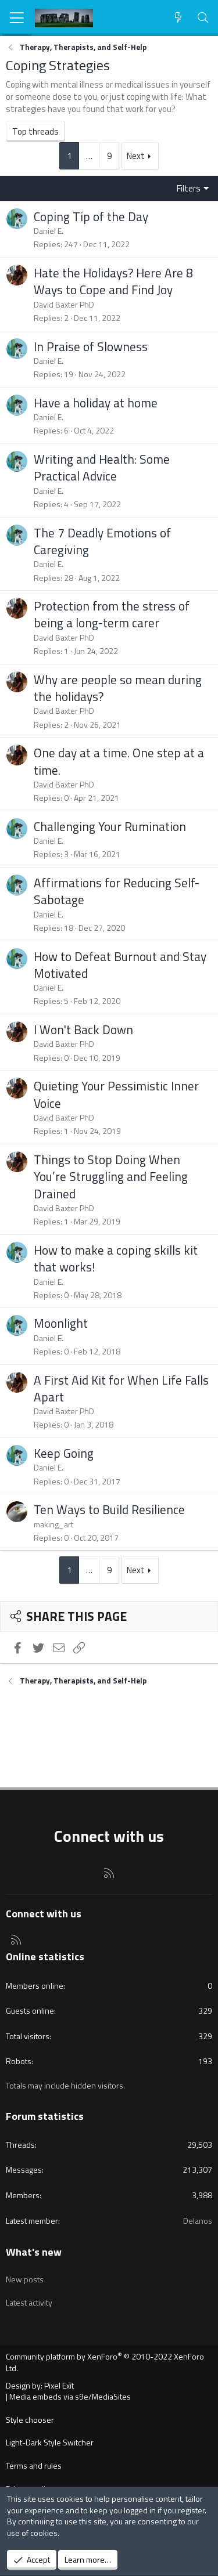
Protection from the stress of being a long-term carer (112, 614)
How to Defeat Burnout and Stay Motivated (120, 964)
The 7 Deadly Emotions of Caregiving (102, 541)
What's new (34, 2252)
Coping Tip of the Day (91, 216)
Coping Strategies (58, 65)
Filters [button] (189, 188)
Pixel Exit (59, 2385)
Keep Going (64, 1453)
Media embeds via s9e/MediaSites (70, 2396)
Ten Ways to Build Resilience (109, 1509)
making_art (53, 1524)
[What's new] (178, 17)
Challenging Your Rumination (110, 826)
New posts (25, 2279)
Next (136, 155)
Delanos (197, 2220)
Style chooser (30, 2420)
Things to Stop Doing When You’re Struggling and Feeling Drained (111, 1176)
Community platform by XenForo (105, 2362)
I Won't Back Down (83, 1029)
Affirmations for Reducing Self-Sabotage (116, 891)
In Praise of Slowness (91, 346)
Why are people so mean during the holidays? (118, 688)
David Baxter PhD (64, 304)
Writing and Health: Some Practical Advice (102, 467)
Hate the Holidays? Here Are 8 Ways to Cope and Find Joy (113, 281)
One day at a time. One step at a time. (119, 761)
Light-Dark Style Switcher (50, 2442)
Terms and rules (34, 2465)
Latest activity (29, 2302)
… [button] (89, 155)
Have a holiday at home (96, 402)
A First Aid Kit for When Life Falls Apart (121, 1388)
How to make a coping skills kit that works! (116, 1258)
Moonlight (61, 1323)
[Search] (203, 17)
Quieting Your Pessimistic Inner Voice (116, 1094)
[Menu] (17, 18)
